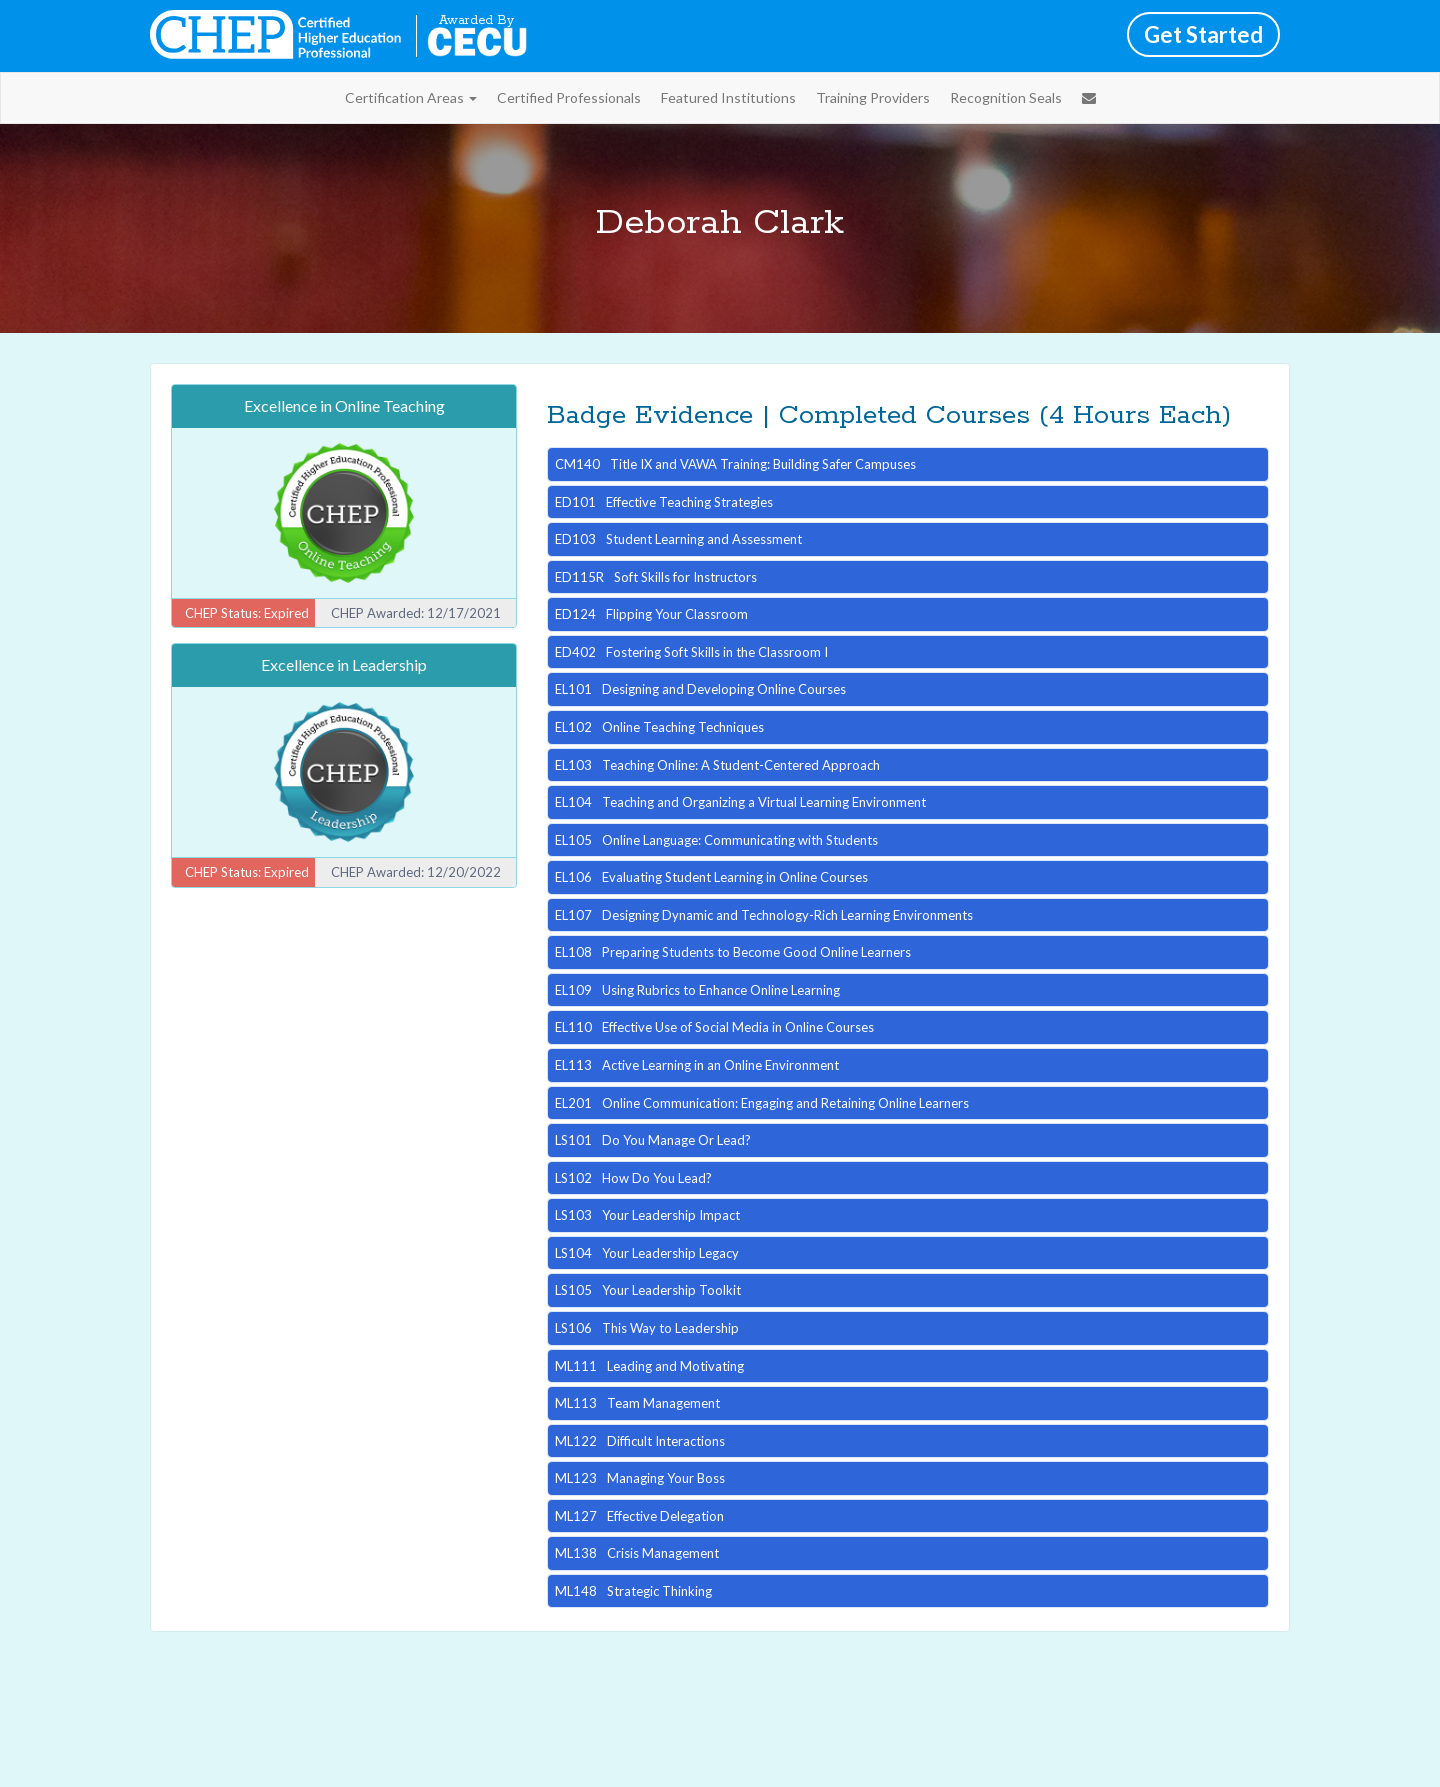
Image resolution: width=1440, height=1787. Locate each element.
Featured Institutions (728, 97)
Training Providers (873, 97)
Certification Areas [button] (411, 97)
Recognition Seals (1006, 97)
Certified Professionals (569, 97)
